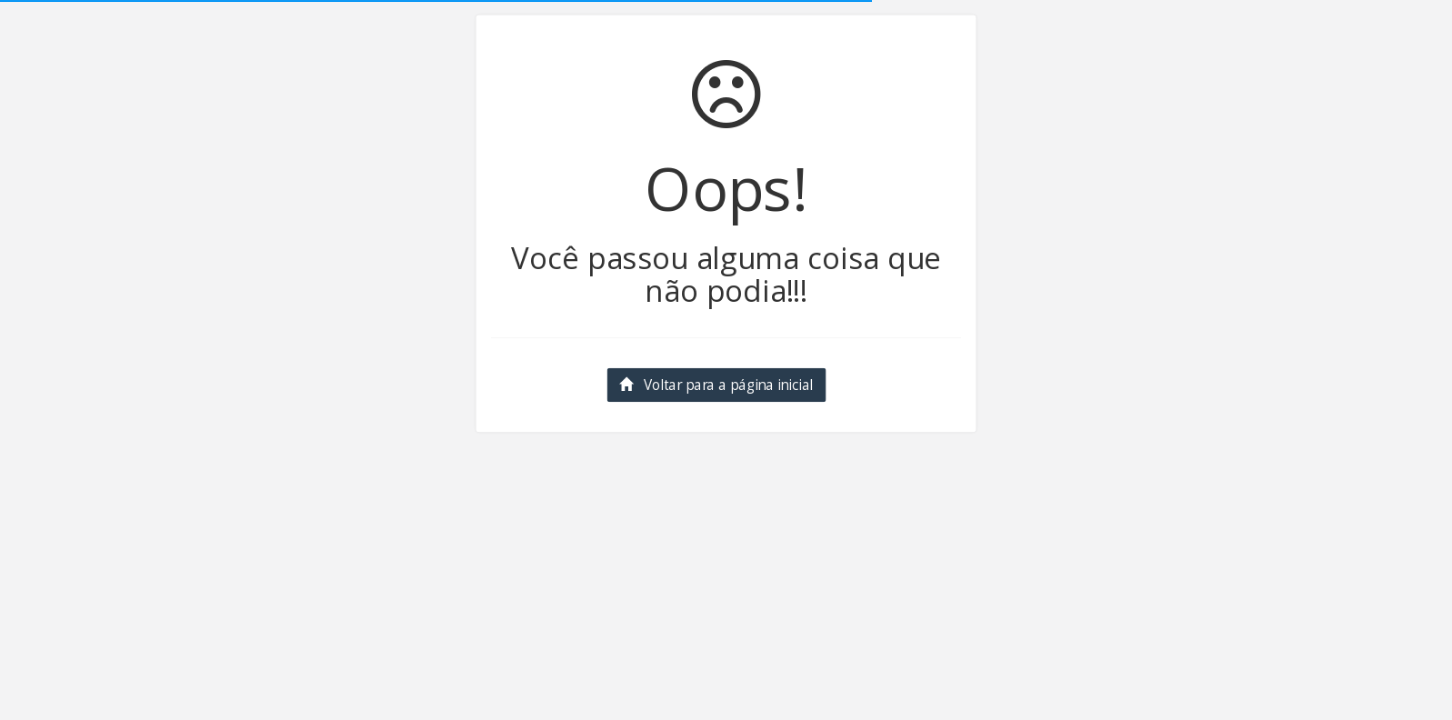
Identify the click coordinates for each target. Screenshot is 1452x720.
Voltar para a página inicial (712, 391)
